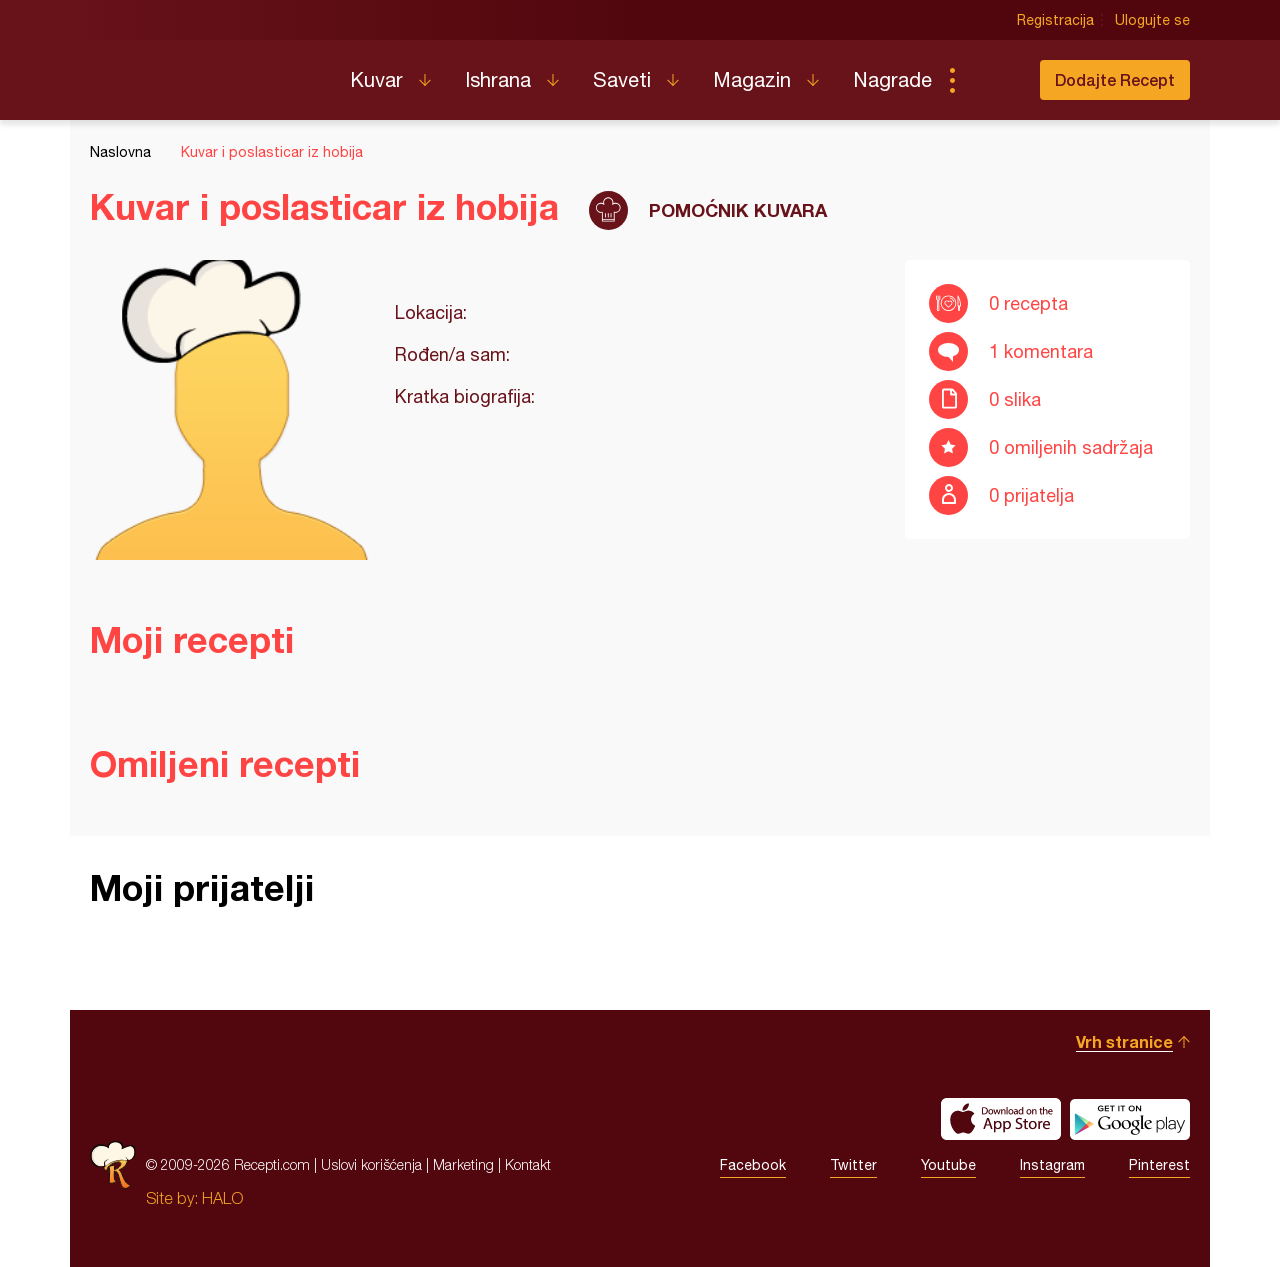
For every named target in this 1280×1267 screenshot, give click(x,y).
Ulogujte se (1152, 20)
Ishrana (498, 79)
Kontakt (528, 1164)
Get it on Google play (1130, 1119)
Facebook (753, 1165)
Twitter (853, 1165)
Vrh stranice (1124, 1041)
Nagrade (892, 79)
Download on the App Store (1001, 1119)
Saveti (622, 79)
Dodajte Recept (1115, 79)
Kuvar (376, 79)
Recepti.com (205, 72)
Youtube (948, 1165)
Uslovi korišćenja (371, 1164)
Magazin (752, 79)
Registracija (1055, 20)
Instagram (1052, 1165)
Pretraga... (992, 80)
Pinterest (1159, 1165)
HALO (222, 1198)
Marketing (463, 1164)
